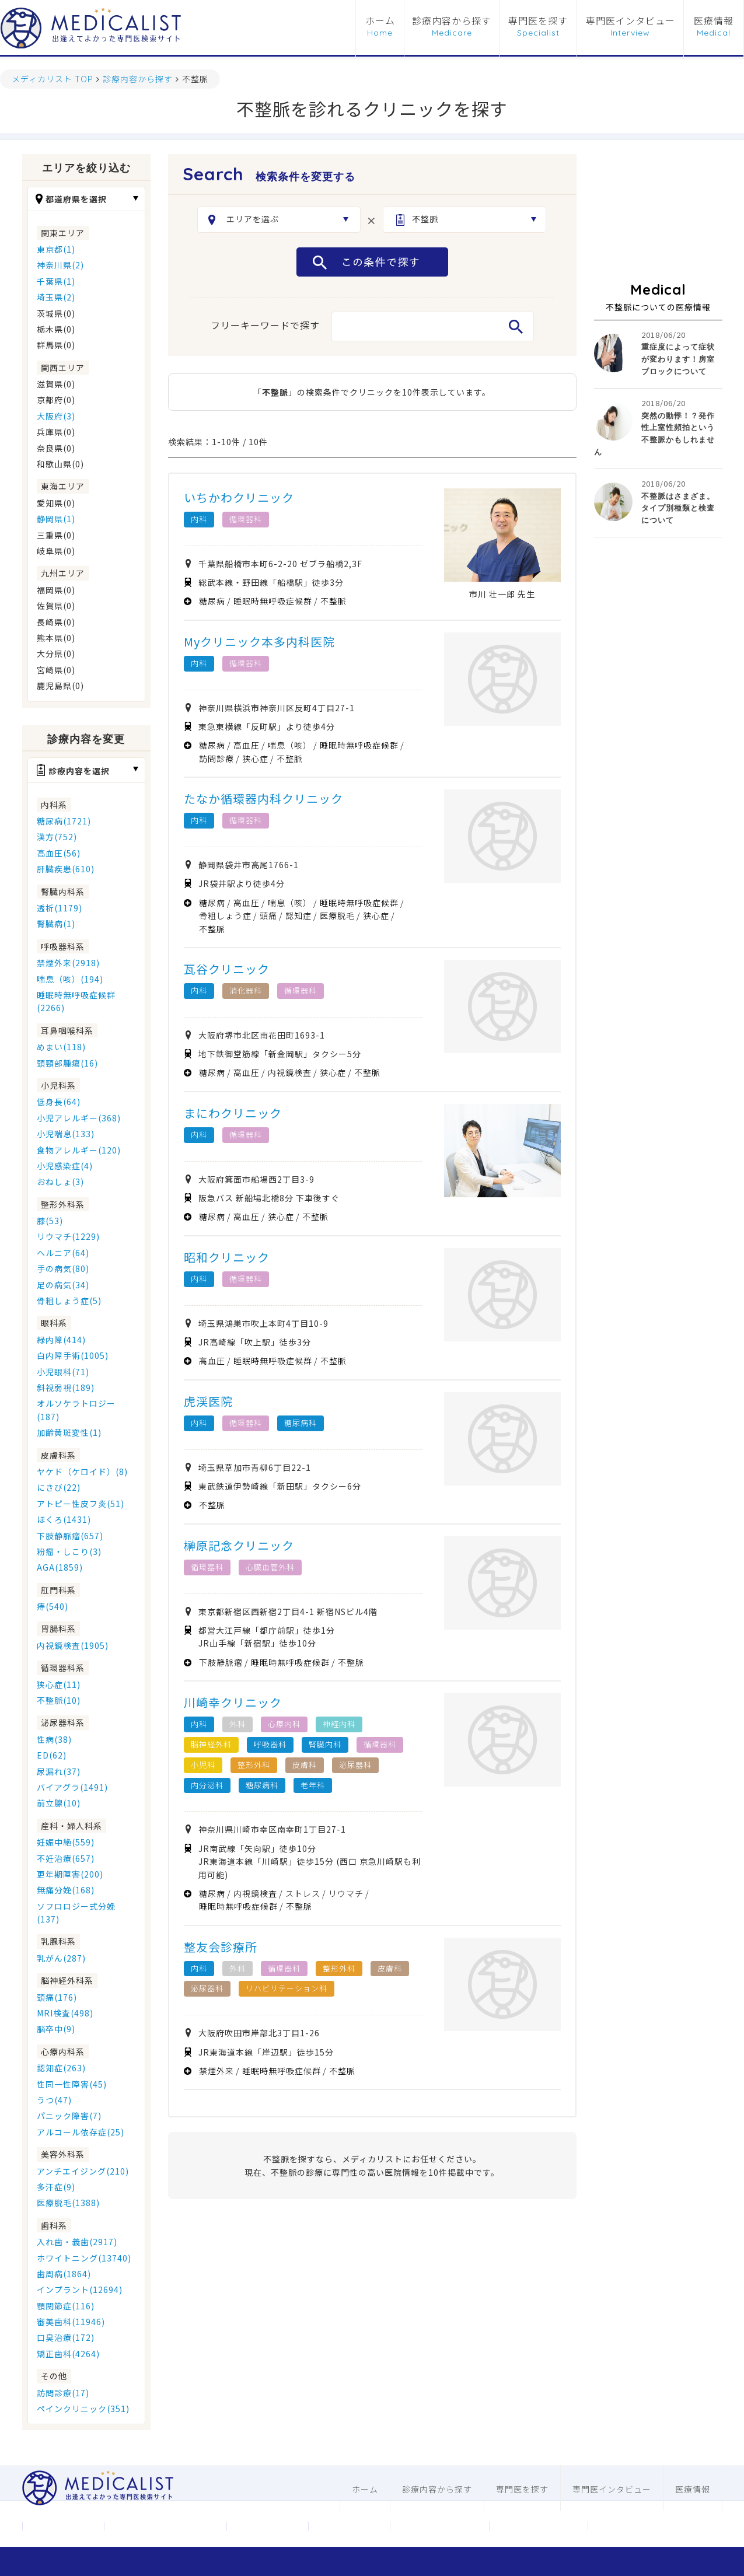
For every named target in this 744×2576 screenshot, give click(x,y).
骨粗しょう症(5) (69, 1300)
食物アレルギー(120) (79, 1150)
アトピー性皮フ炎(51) (80, 1503)
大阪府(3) (56, 416)
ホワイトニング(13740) (84, 2258)
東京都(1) (56, 249)
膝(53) (50, 1220)
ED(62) (52, 1755)
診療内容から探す (451, 21)
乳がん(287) (61, 1958)
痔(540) (52, 1606)
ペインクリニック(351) (83, 2408)
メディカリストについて (165, 2526)
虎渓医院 (208, 1401)
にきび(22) (59, 1487)
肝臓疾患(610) (66, 869)
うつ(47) (54, 2100)
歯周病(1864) (64, 2274)
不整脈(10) (59, 1700)
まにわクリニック (233, 1113)
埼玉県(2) (56, 297)
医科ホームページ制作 (439, 2526)
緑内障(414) (61, 1339)
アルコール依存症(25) (80, 2132)
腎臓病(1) (56, 923)
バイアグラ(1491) (72, 1787)
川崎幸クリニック (233, 1702)
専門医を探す (538, 21)
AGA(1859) (60, 1567)
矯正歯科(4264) (68, 2354)
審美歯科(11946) (71, 2321)
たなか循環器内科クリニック (263, 798)
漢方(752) (57, 837)
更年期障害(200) (70, 1874)
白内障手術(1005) (73, 1355)
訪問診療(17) (63, 2393)
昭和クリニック (227, 1257)
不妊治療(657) (66, 1858)
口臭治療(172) (66, 2337)
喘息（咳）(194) (70, 979)
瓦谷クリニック (227, 968)
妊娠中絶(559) (66, 1842)
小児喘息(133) (66, 1134)
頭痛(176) (57, 1997)
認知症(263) (61, 2068)
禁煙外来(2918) (68, 963)
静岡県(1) (56, 519)
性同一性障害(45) (72, 2084)
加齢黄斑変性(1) (69, 1432)
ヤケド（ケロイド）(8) (82, 1471)
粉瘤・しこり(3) (69, 1551)
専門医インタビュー (630, 21)
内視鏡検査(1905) (73, 1645)
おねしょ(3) (60, 1181)
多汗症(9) (56, 2187)
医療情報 (713, 21)
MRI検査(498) (65, 2013)
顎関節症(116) (66, 2306)
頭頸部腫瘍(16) (67, 1063)
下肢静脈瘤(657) (70, 1536)
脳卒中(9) (56, 2029)
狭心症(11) (59, 1684)
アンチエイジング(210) (83, 2171)
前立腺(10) (59, 1803)
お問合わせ (267, 2526)
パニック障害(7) (69, 2115)
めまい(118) (61, 1047)
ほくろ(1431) (64, 1519)
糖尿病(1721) (64, 821)
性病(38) (54, 1739)
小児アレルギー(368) (79, 1118)
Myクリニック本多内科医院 (259, 641)
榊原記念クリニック (239, 1545)
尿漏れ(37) (59, 1771)
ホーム (380, 21)
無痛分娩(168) (66, 1890)
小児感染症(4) (65, 1166)
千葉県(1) (56, 281)
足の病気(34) (63, 1285)
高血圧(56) (59, 853)
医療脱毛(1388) (68, 2202)
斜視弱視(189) (66, 1387)
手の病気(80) (63, 1268)
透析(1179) (59, 908)
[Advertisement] (658, 212)
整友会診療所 (220, 1946)
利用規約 (348, 2526)
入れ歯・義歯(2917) (77, 2242)
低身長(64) (59, 1101)
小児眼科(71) (63, 1372)
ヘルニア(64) (63, 1253)
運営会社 (63, 2526)
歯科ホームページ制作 (538, 2526)
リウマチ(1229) (68, 1236)
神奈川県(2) (60, 265)
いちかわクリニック (239, 497)
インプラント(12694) (80, 2289)
